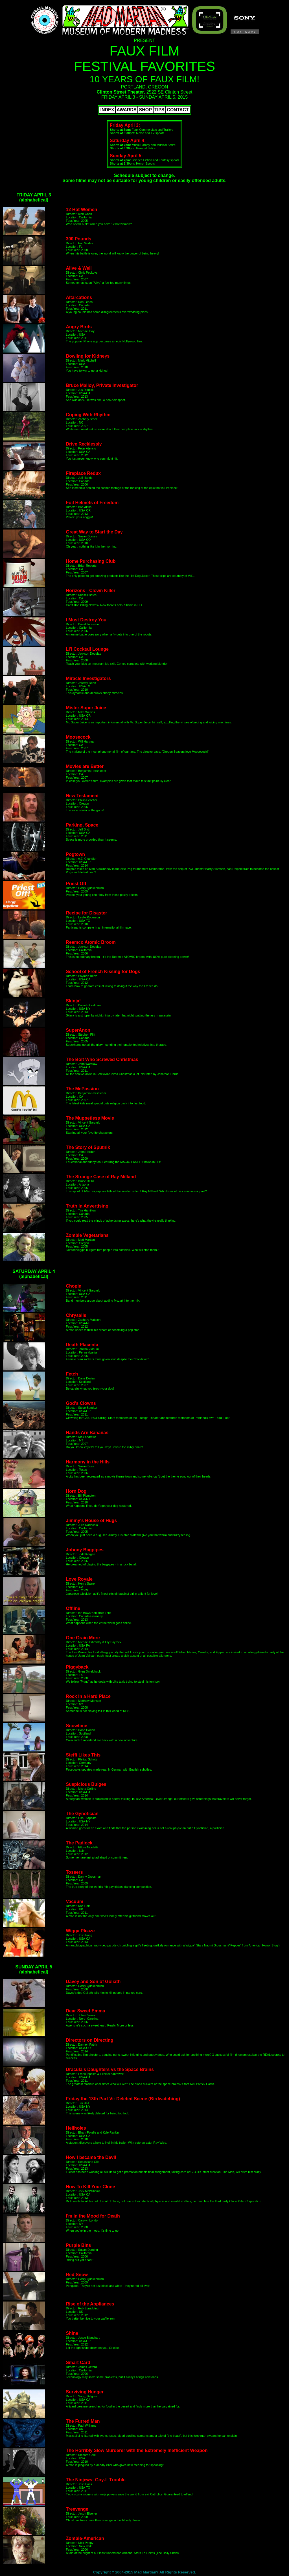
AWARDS (126, 109)
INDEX (107, 109)
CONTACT (178, 109)
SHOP (145, 109)
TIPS (159, 109)
